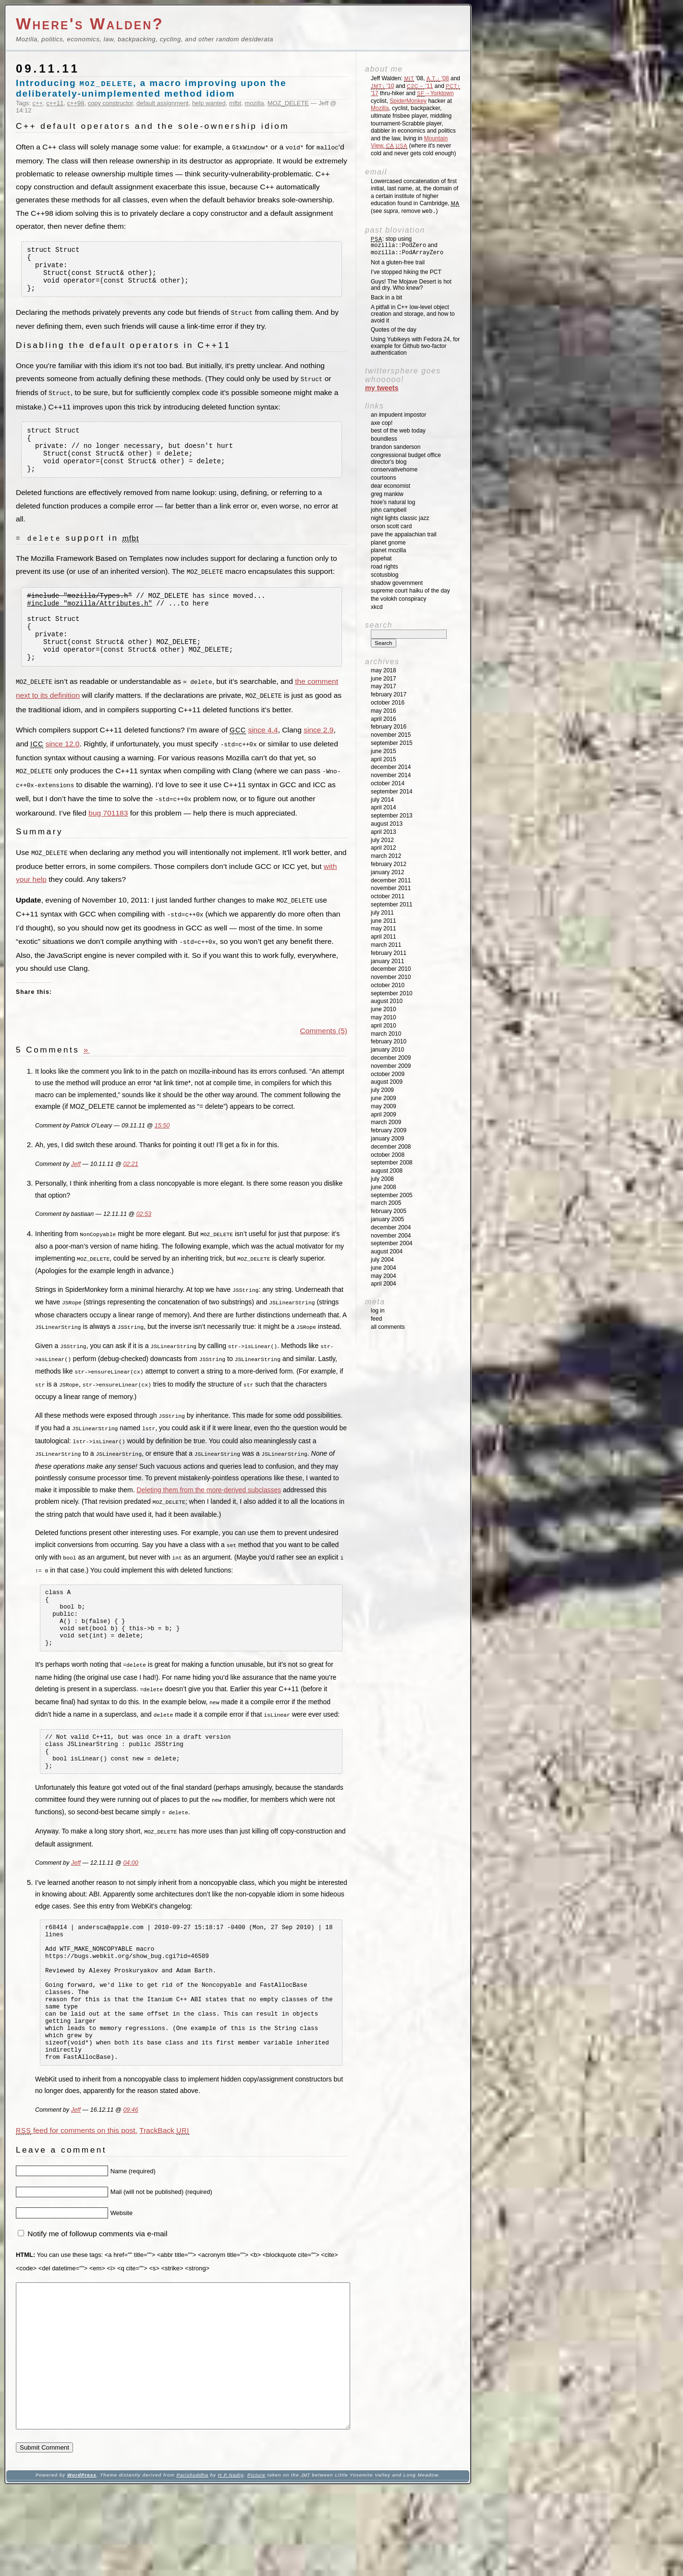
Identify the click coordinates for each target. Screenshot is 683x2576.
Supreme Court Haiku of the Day (410, 590)
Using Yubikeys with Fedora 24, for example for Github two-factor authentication (415, 346)
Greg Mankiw (387, 494)
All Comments (388, 1327)
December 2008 (391, 1146)
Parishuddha (192, 2562)
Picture (256, 2562)
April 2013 (383, 832)
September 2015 (392, 743)
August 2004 (386, 1251)
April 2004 (383, 1283)
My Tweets (382, 388)
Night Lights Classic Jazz (400, 518)
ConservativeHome (394, 469)
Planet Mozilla (388, 550)
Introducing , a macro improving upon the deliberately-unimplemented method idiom (151, 88)
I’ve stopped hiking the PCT (406, 272)
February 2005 (388, 1211)
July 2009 (382, 1090)
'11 (420, 86)
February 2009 (388, 1130)
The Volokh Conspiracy (398, 598)
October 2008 (387, 1155)
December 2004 (391, 1227)
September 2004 (392, 1243)
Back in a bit (386, 297)
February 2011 (388, 953)
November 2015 (391, 734)
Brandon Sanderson (395, 447)
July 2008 (382, 1179)
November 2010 (391, 977)
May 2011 (383, 928)
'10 (382, 86)
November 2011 (391, 888)
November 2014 (391, 775)
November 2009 (391, 1066)
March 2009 (386, 1122)
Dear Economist (390, 486)
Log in (378, 1310)
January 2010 (387, 1049)
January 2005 (387, 1219)
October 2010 (387, 985)
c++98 (76, 103)
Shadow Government (397, 583)
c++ (38, 103)
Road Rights (384, 566)
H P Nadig (231, 2562)
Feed (376, 1318)
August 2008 (386, 1170)
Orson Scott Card (391, 526)
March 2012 (386, 856)
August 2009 (386, 1081)
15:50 (162, 1149)
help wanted (209, 103)
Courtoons (383, 477)
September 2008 (392, 1162)
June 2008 (383, 1187)
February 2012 (388, 864)
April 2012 (383, 847)
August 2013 (386, 823)
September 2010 (392, 993)
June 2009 (383, 1098)
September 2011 (392, 904)
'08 (438, 78)
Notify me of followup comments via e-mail (97, 2292)
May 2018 (383, 670)
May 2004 (383, 1276)
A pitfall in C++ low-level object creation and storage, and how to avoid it (413, 314)
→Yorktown (435, 93)
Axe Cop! (381, 423)
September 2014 (392, 791)
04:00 (130, 1894)
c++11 (54, 103)
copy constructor (110, 103)
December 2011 (391, 880)
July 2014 (382, 799)
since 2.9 (318, 757)
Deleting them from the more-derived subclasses (208, 1507)
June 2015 (383, 751)
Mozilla (380, 108)
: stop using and (407, 246)
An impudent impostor (398, 414)
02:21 (130, 1187)
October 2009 (387, 1074)
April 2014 (383, 807)
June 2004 (383, 1267)
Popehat (381, 558)
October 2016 (387, 702)
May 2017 (383, 686)
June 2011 (383, 920)
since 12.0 (63, 771)
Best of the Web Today (398, 430)
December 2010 (391, 969)
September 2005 (392, 1195)
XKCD (377, 607)
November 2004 (391, 1235)
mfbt (235, 103)
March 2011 (386, 944)
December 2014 (391, 767)
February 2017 (388, 694)
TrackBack (164, 2189)
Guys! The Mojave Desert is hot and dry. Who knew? (411, 285)
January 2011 (387, 961)
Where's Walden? (90, 24)
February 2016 (388, 726)
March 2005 (386, 1203)
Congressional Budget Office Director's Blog (406, 458)
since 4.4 (263, 757)
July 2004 (382, 1259)
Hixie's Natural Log (393, 502)
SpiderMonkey (408, 101)
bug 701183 (108, 838)
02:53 (143, 1237)
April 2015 (383, 759)
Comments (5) (323, 1054)
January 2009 (387, 1138)
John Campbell (388, 510)
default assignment (162, 103)
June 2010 (383, 1009)
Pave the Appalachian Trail (404, 534)
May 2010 (383, 1017)
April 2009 (383, 1114)
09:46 (130, 2168)
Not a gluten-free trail (398, 262)
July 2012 (382, 840)
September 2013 (392, 815)
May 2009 (383, 1106)
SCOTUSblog (384, 574)
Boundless (384, 438)
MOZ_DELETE (288, 103)
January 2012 (387, 872)
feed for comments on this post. (76, 2189)
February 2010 (388, 1041)
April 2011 (383, 936)
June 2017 (383, 678)
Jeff (76, 1187)
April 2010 (383, 1025)
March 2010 (386, 1033)
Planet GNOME (388, 542)
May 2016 (383, 710)
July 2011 (382, 912)
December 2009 (391, 1057)
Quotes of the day (393, 329)
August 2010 (386, 1001)
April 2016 (383, 719)
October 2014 (387, 783)
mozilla (254, 103)
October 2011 (387, 896)
